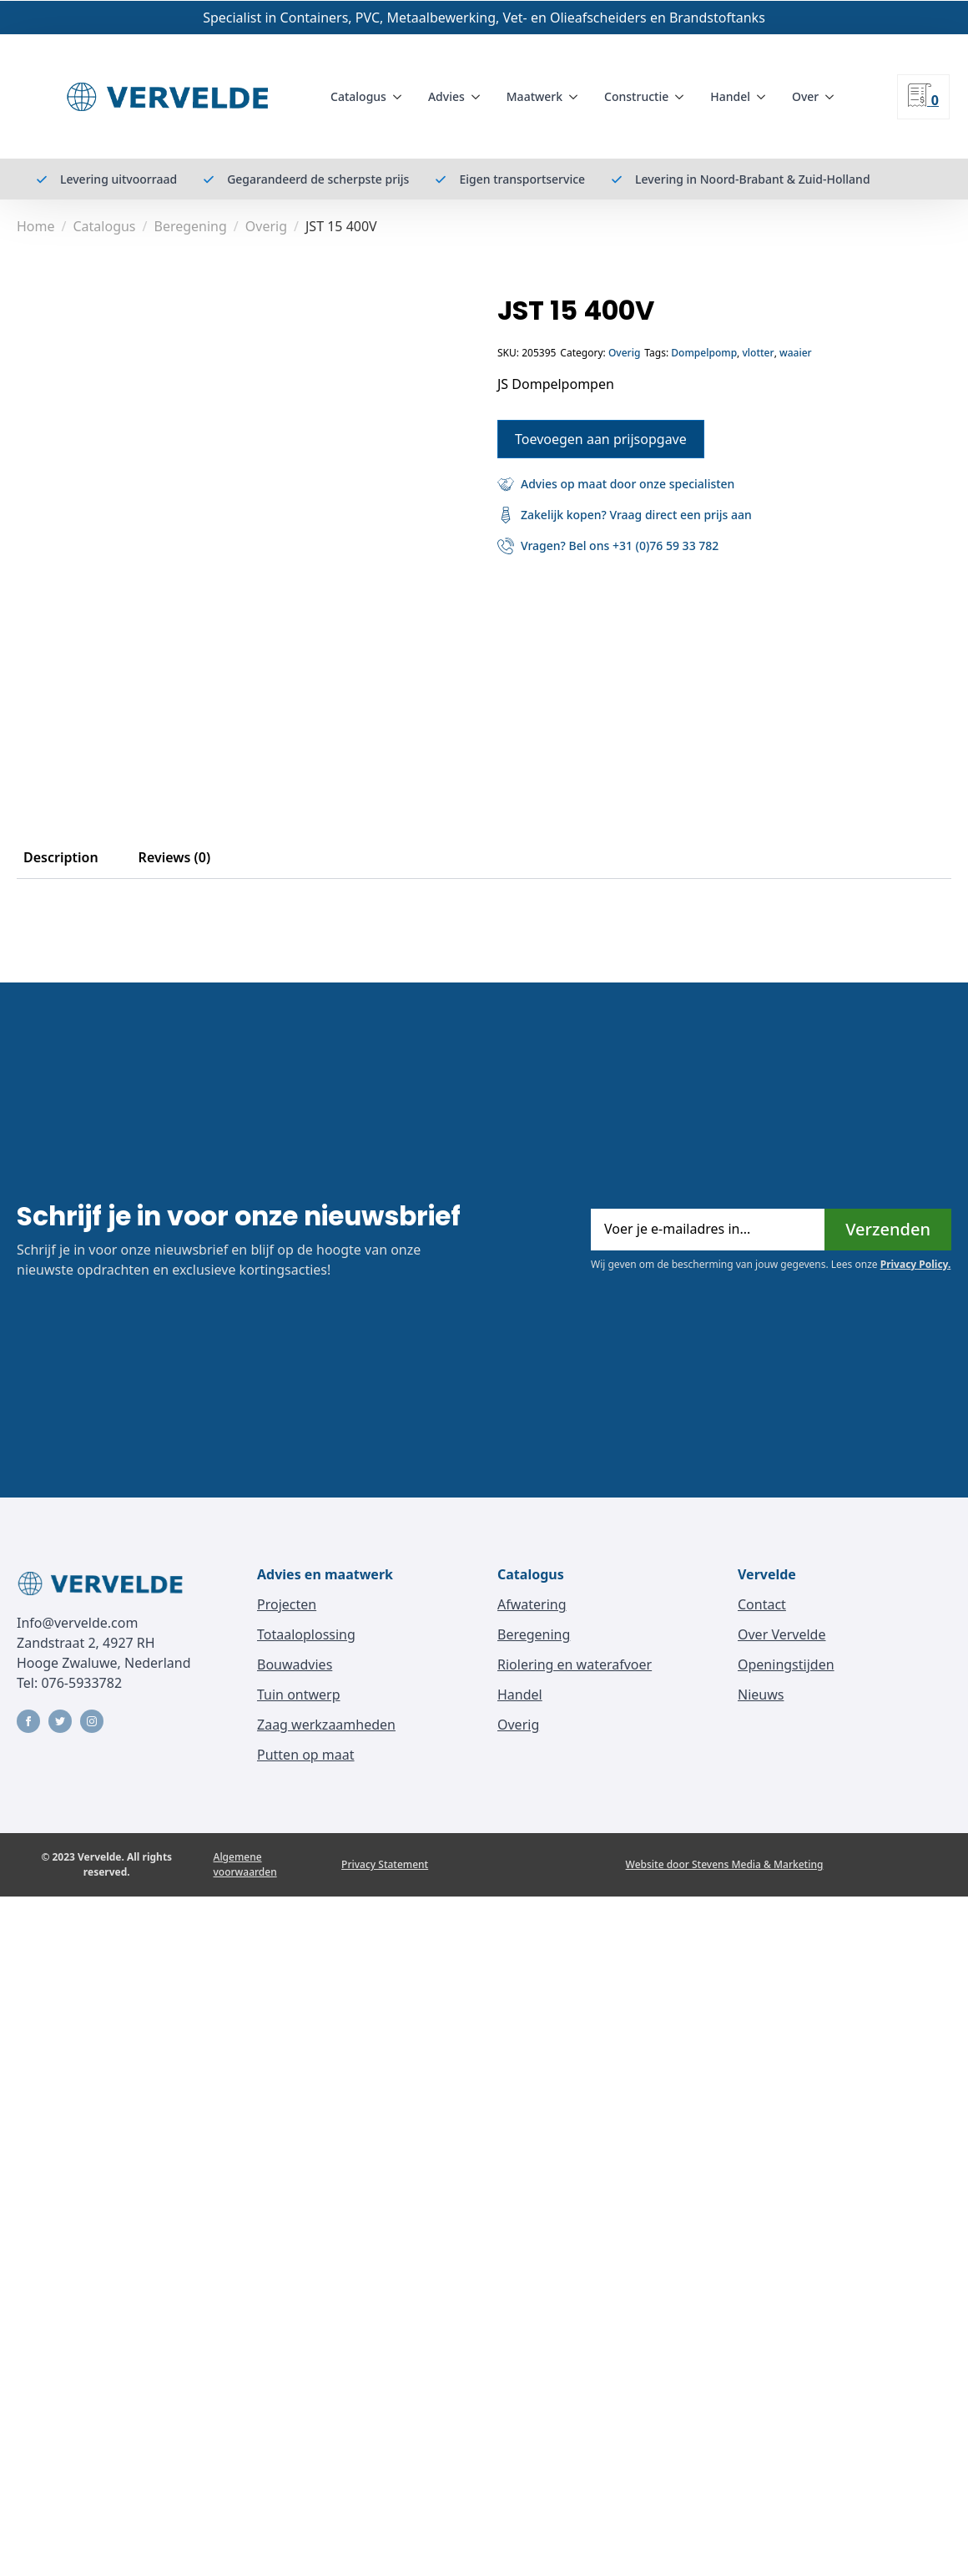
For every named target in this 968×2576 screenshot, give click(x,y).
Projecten (286, 1604)
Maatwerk (534, 96)
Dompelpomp (704, 353)
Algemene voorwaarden (245, 1864)
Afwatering (532, 1604)
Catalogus (358, 96)
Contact (762, 1604)
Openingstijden (786, 1664)
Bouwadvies (294, 1664)
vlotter (758, 353)
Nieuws (761, 1694)
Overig (266, 226)
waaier (795, 353)
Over (805, 96)
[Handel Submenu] (764, 96)
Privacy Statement (384, 1864)
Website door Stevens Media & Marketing (725, 1864)
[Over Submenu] (833, 96)
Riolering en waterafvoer (574, 1664)
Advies (446, 96)
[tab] (61, 857)
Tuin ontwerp (298, 1694)
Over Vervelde (781, 1634)
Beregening (190, 226)
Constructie (636, 96)
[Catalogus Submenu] (400, 96)
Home (36, 226)
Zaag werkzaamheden (326, 1724)
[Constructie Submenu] (682, 96)
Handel (730, 96)
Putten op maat (306, 1754)
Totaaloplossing (306, 1634)
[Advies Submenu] (479, 96)
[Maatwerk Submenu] (576, 96)
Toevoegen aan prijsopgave (601, 439)
